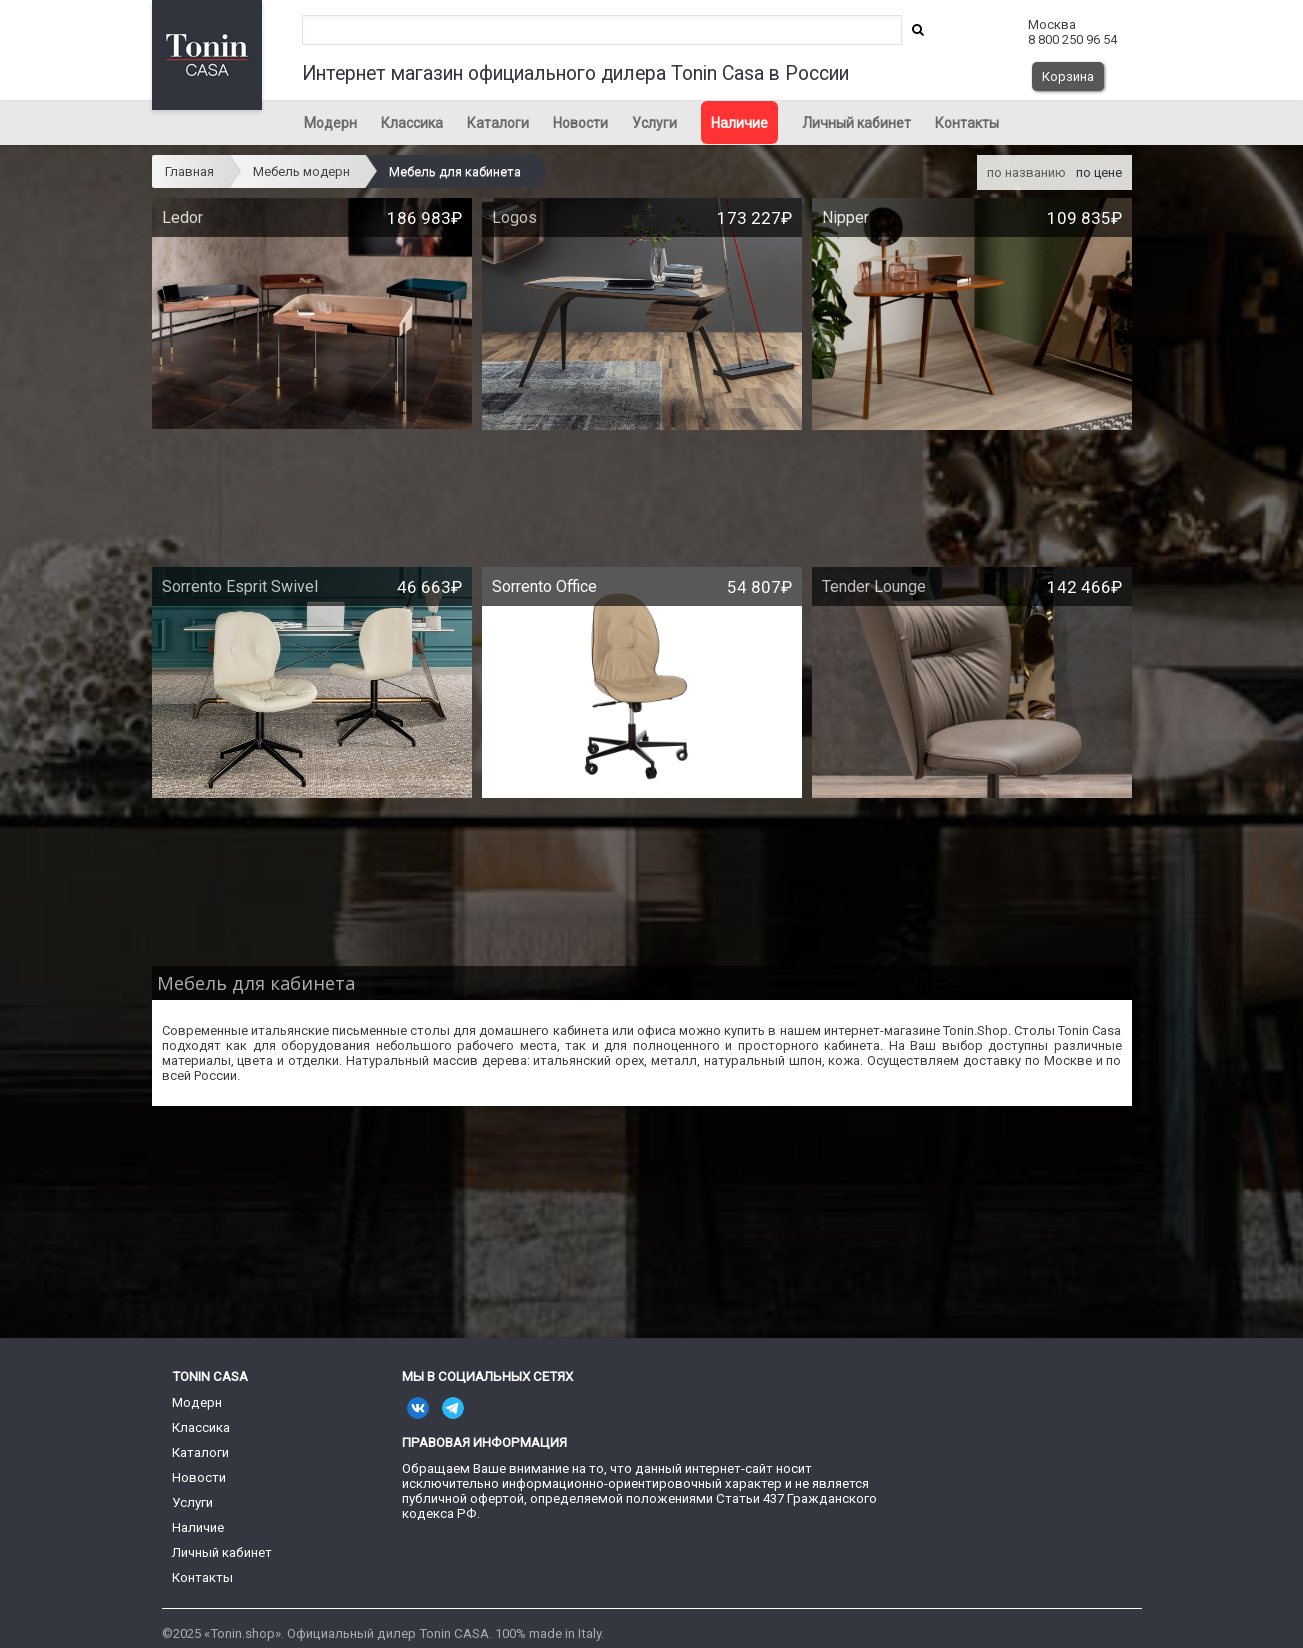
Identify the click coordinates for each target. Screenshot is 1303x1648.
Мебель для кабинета (455, 171)
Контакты (967, 123)
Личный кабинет (856, 123)
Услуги (654, 123)
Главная (189, 171)
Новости (580, 123)
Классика (412, 123)
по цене (1099, 172)
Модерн (330, 123)
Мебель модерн (301, 171)
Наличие (739, 123)
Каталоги (498, 123)
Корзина (1068, 76)
